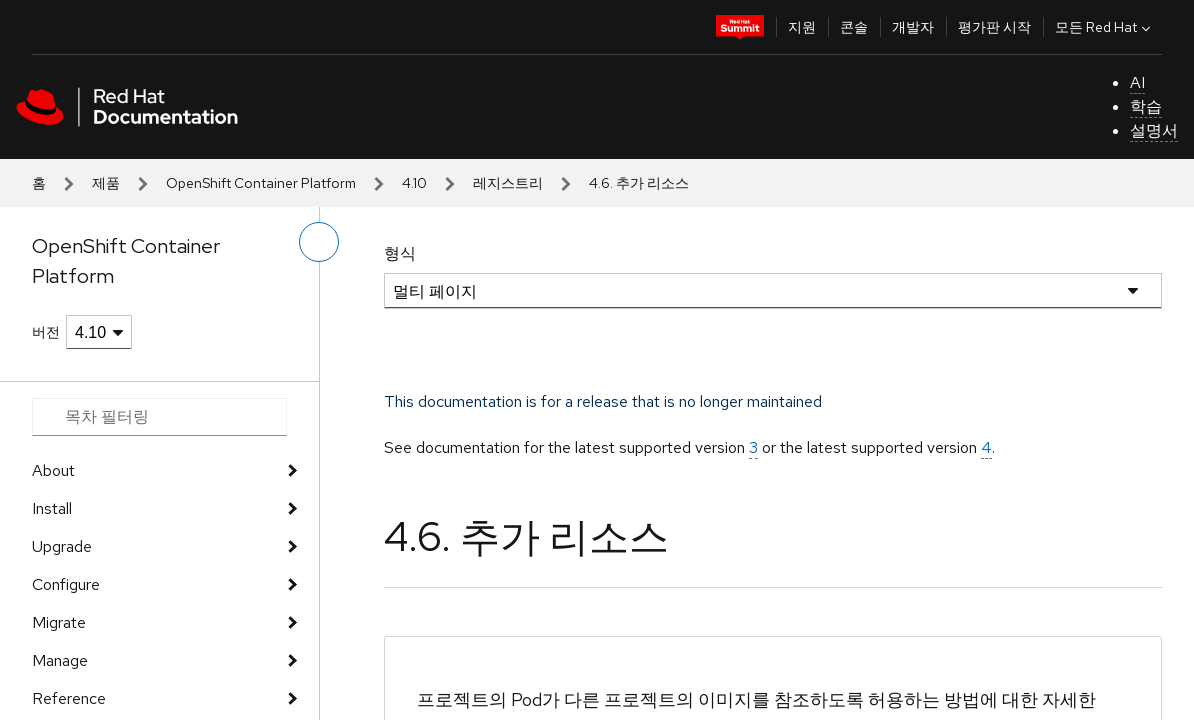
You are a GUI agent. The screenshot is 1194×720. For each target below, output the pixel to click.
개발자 (913, 27)
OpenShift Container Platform (261, 183)
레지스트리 (508, 183)
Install (52, 508)
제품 (106, 183)
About (53, 470)
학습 (1146, 106)
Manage (60, 660)
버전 (46, 332)
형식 (400, 253)
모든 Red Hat (1105, 27)
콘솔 (854, 27)
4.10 (414, 183)
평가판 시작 (994, 27)
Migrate (59, 622)
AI (1137, 82)
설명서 (1154, 130)
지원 (802, 27)
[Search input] (159, 417)
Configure (66, 584)
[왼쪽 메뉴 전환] (319, 242)
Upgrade (62, 546)
